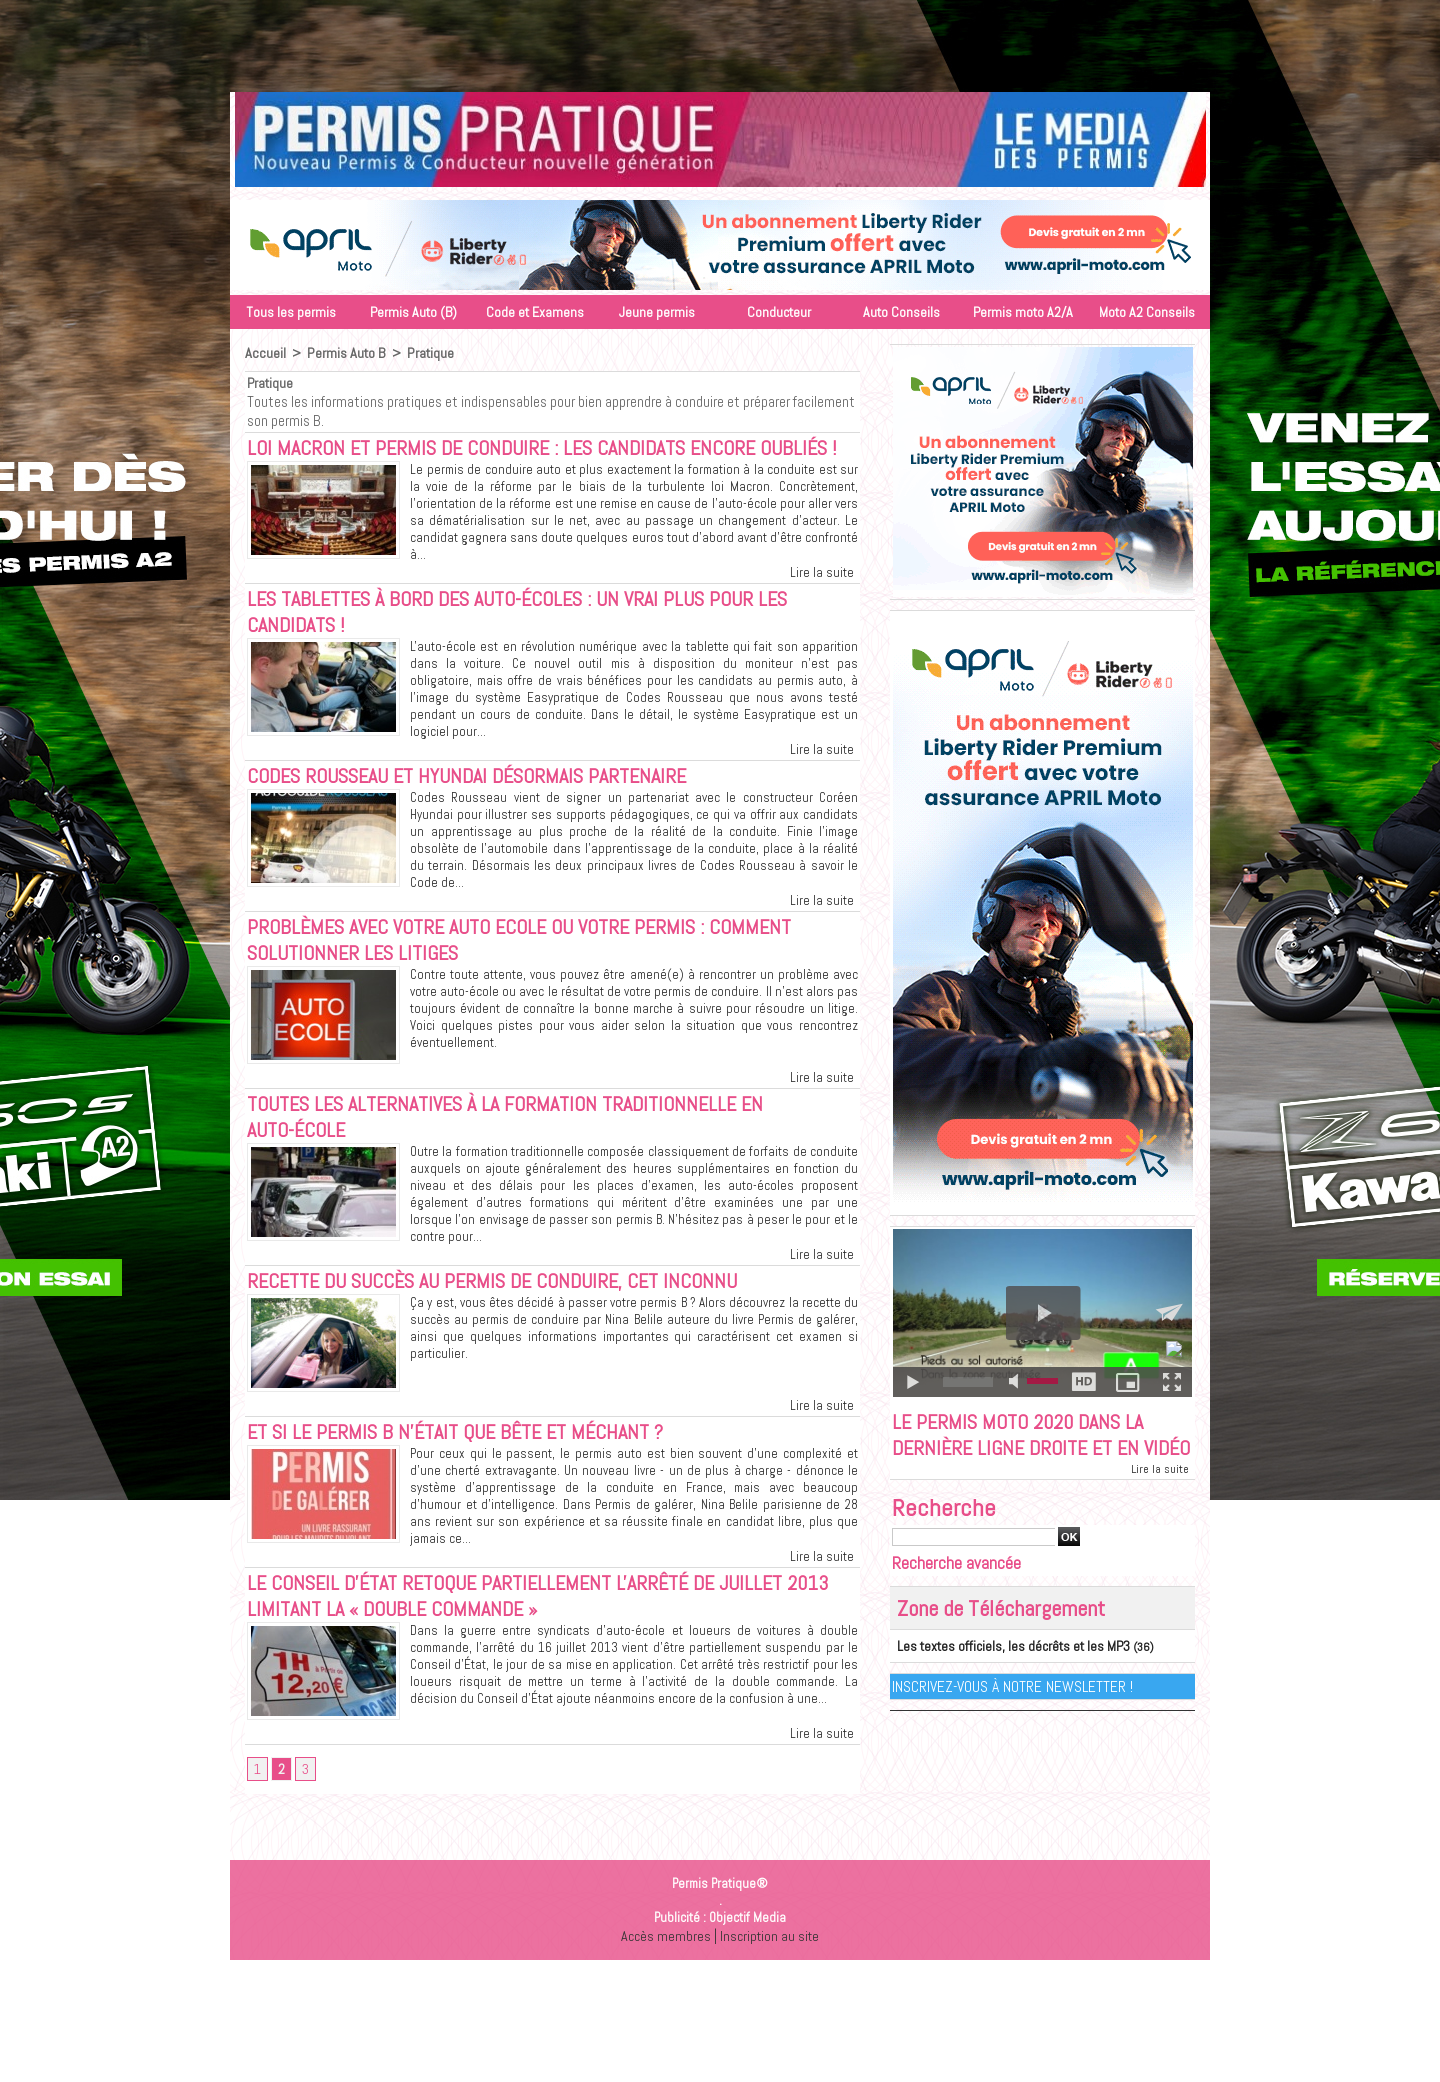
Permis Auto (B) (413, 312)
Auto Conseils (901, 312)
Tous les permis (291, 312)
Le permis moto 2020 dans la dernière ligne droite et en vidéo (1027, 1451)
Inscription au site (771, 1965)
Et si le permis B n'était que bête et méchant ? (468, 1479)
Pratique (426, 353)
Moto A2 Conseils (1147, 312)
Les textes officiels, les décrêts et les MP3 (1001, 1677)
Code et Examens (535, 312)
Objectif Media (747, 1947)
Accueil (264, 353)
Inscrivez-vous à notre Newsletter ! (1013, 1716)
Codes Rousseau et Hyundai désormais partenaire (483, 811)
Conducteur (779, 312)
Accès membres (664, 1965)
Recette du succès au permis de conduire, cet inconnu (507, 1326)
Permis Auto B (343, 353)
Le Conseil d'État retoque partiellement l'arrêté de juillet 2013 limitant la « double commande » (531, 1646)
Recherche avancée (956, 1594)
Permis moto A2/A (1023, 312)
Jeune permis (657, 312)
